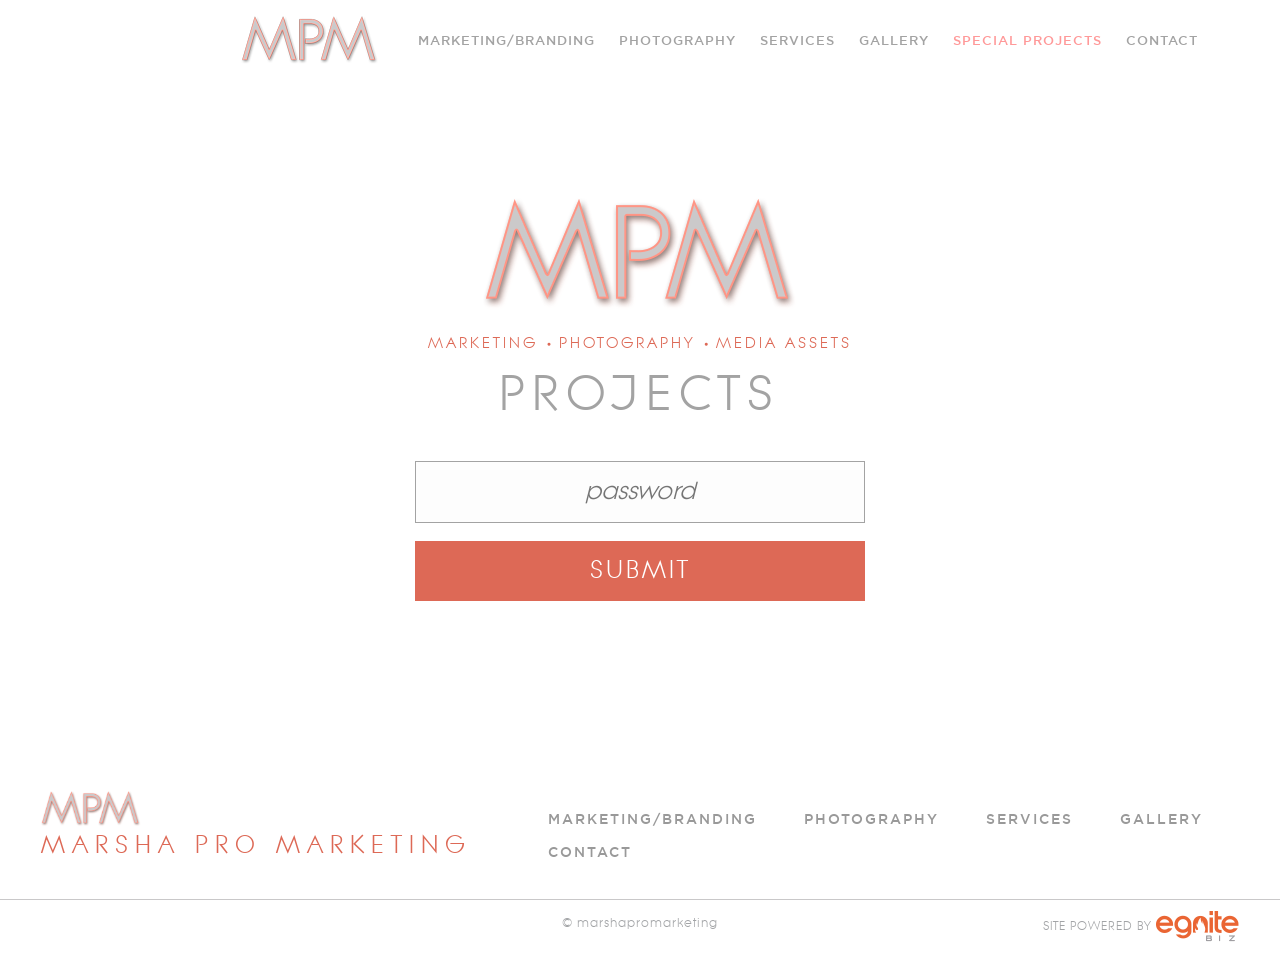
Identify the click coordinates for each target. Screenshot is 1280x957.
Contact (1162, 40)
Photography (677, 40)
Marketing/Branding (506, 40)
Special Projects (1027, 40)
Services (1029, 819)
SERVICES (797, 40)
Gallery (894, 40)
